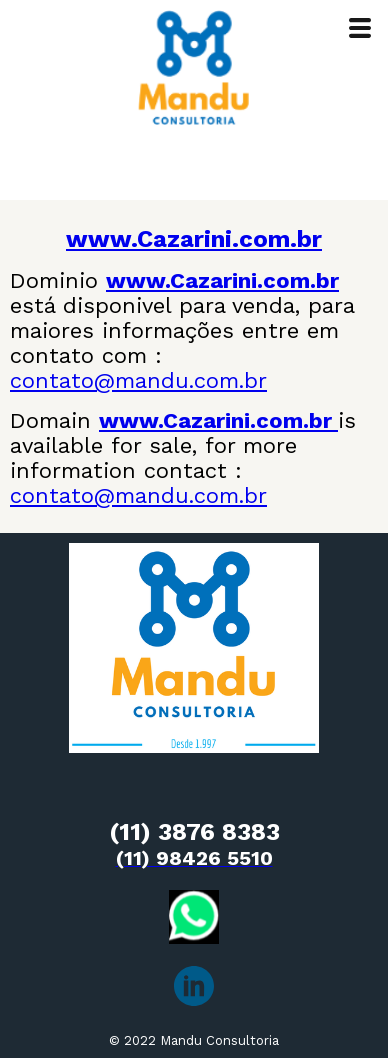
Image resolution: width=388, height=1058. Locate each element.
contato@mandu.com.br (138, 380)
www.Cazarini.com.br (194, 239)
